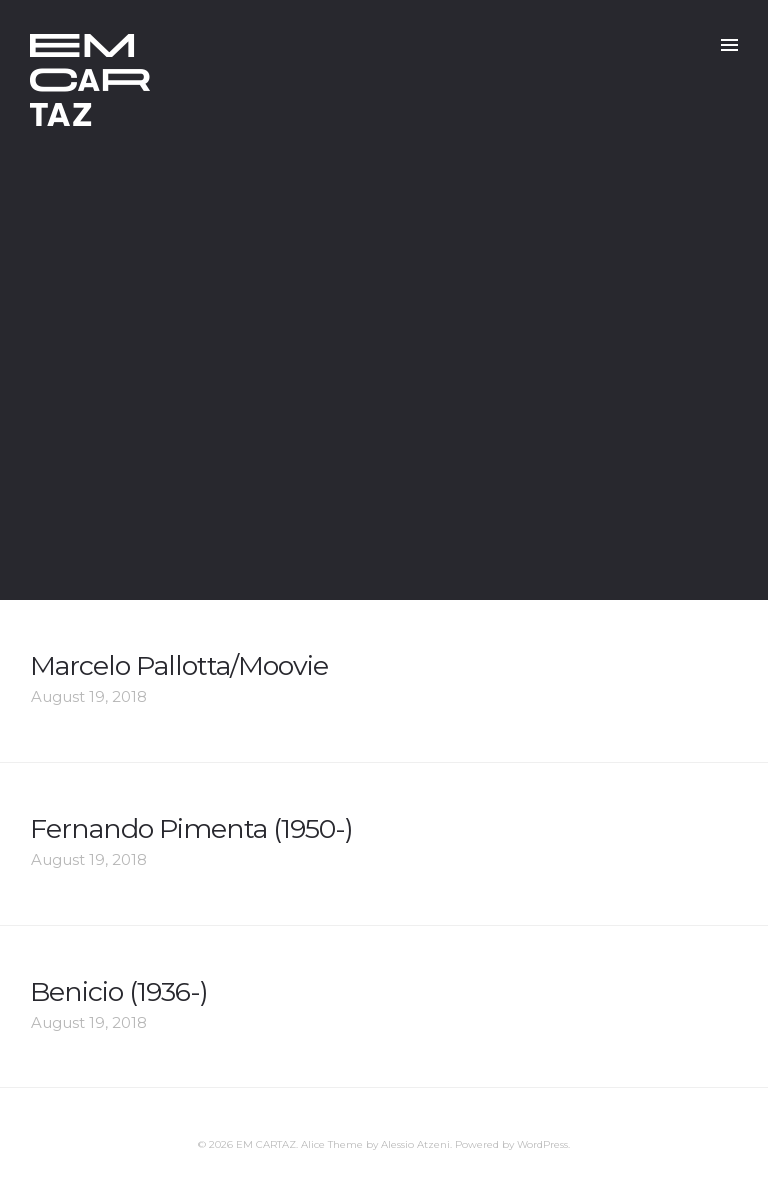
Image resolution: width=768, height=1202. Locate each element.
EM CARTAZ (266, 1144)
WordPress (542, 1144)
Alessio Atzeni (415, 1144)
